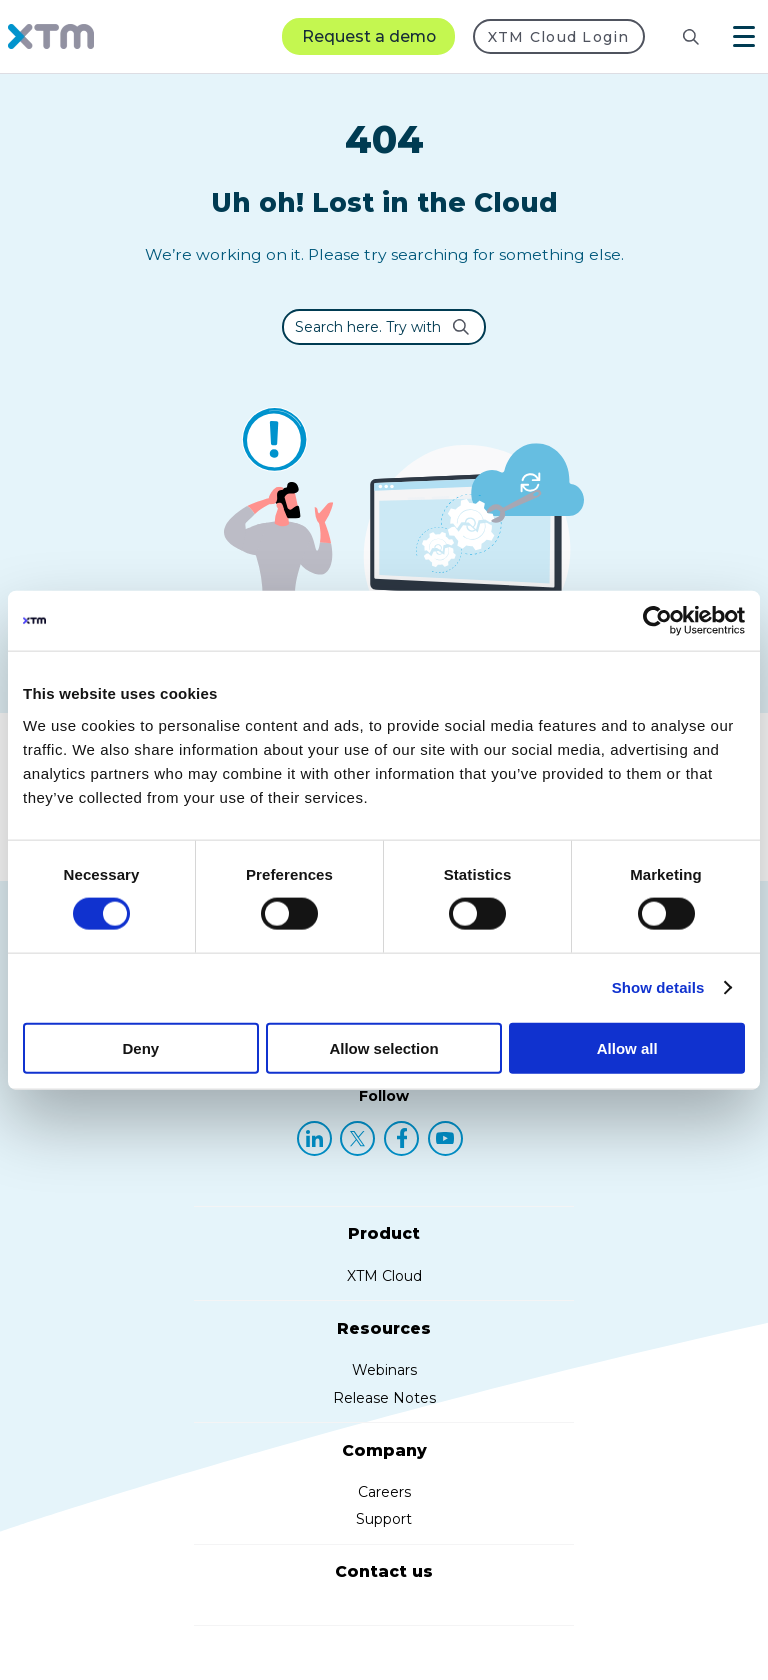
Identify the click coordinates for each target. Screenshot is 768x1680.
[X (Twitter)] (357, 1138)
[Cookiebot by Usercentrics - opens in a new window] (657, 621)
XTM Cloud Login (559, 37)
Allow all (627, 1047)
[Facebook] (401, 1138)
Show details (658, 987)
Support (384, 1519)
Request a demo (369, 36)
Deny (140, 1047)
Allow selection (383, 1047)
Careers (384, 1492)
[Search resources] (675, 37)
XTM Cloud (384, 1276)
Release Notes (384, 1398)
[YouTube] (445, 1138)
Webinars (384, 1370)
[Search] (691, 37)
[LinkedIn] (314, 1138)
